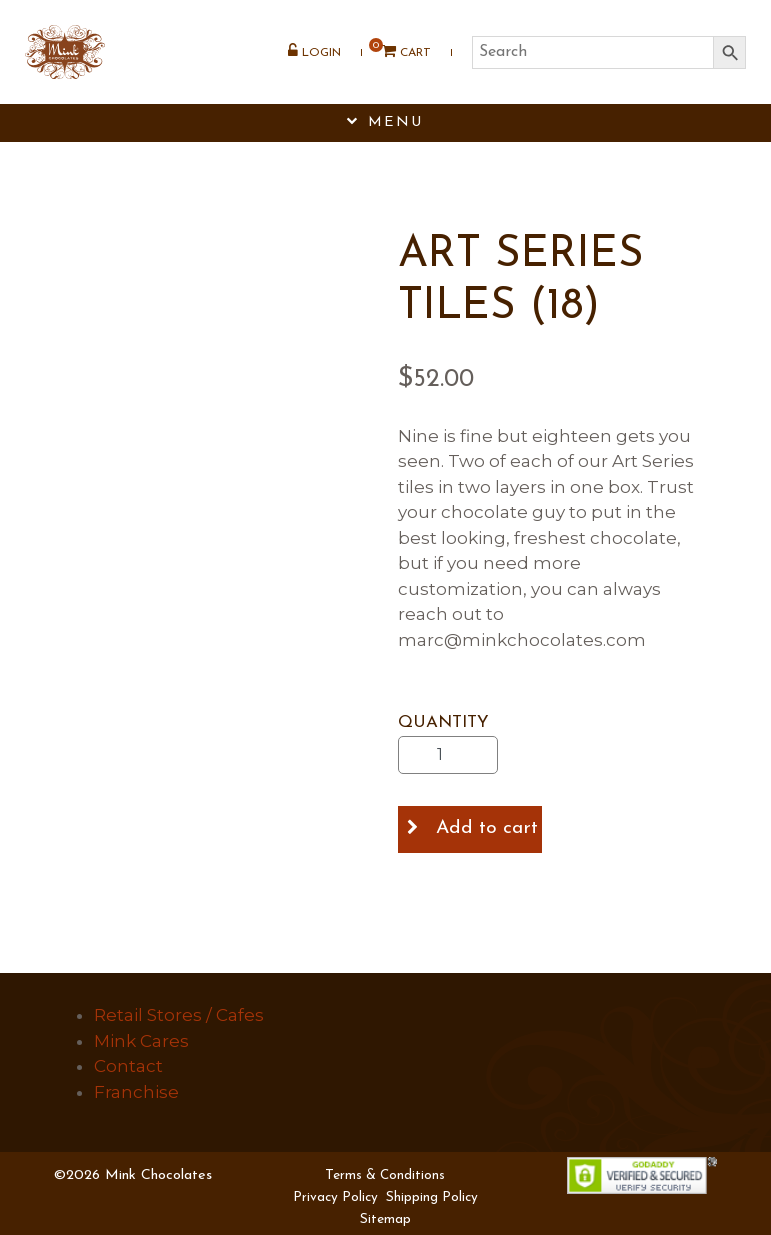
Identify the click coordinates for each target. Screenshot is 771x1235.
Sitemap (385, 1219)
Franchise (136, 1092)
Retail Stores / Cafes (179, 1015)
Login (314, 51)
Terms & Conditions (385, 1175)
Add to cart (487, 828)
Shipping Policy (432, 1197)
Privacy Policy (335, 1197)
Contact (128, 1066)
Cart (399, 51)
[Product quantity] (448, 755)
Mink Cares (141, 1041)
